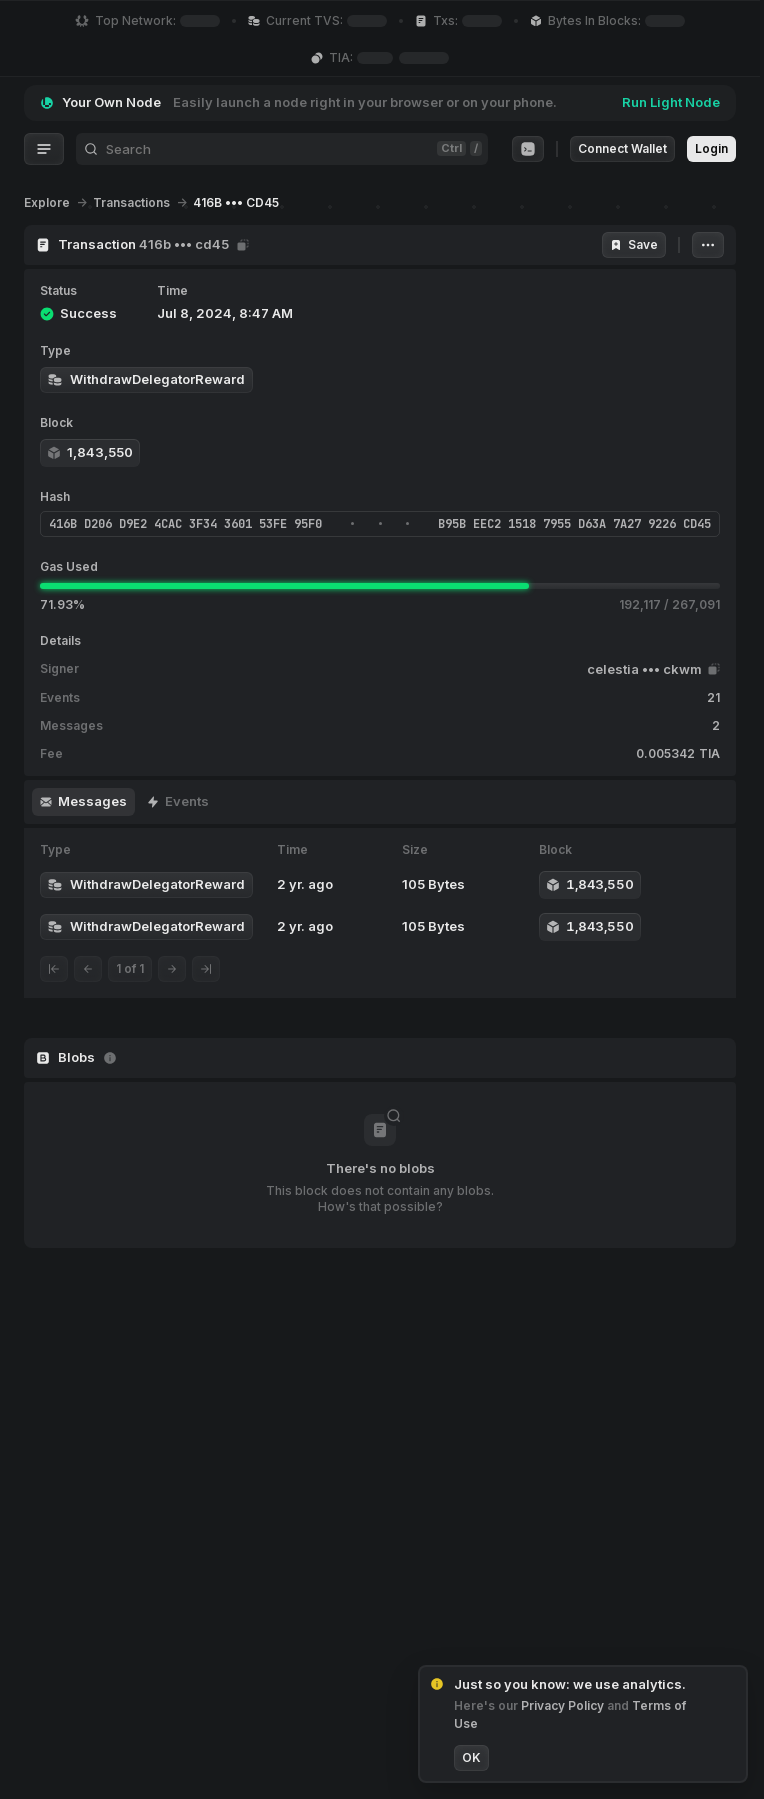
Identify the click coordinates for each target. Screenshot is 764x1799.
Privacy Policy (564, 1705)
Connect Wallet (622, 148)
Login (711, 148)
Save (634, 244)
